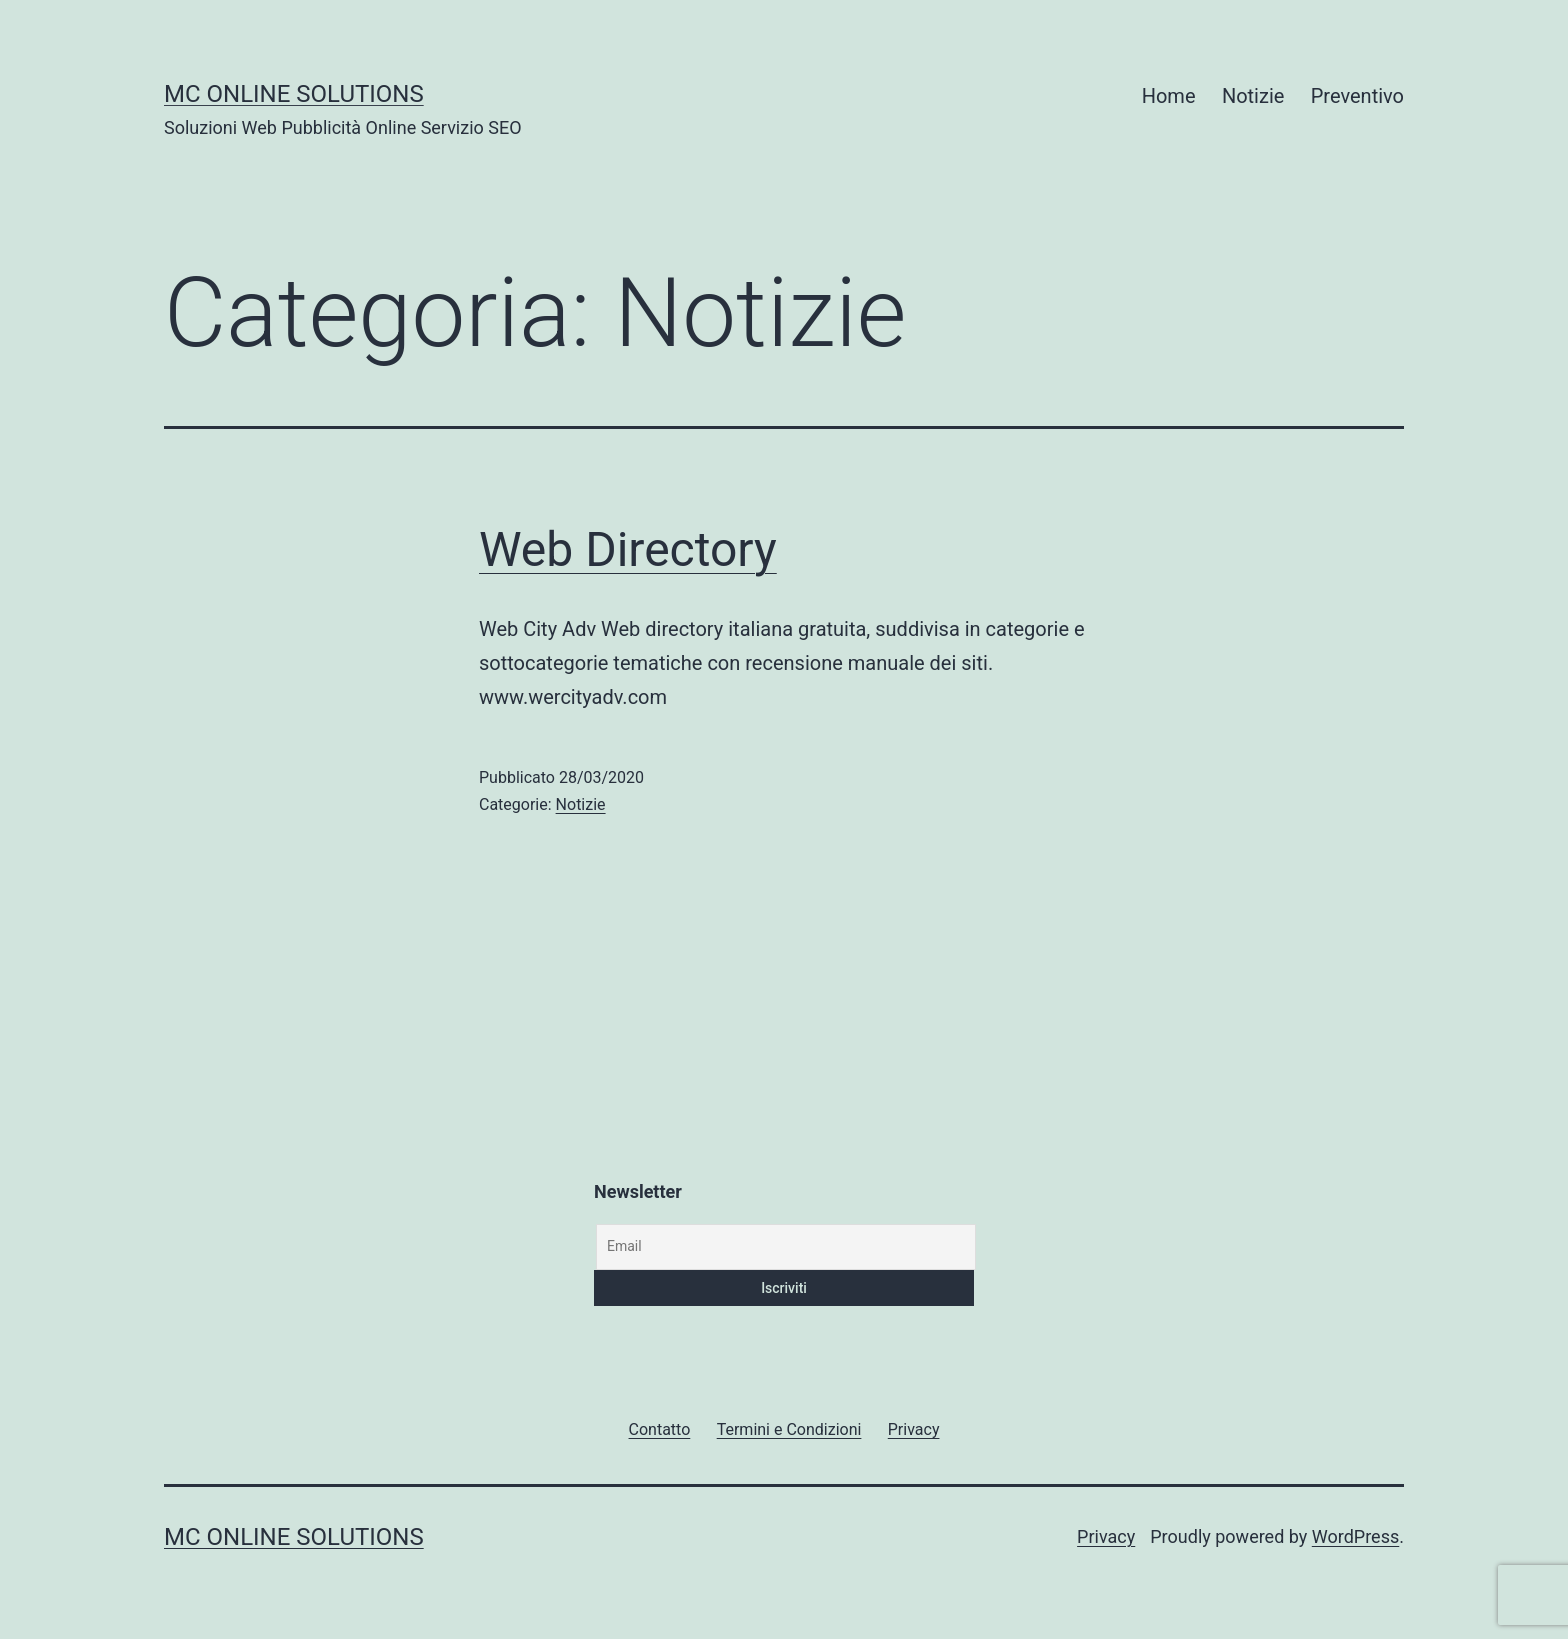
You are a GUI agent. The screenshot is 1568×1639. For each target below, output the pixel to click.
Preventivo (1357, 96)
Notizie (1253, 96)
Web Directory (628, 549)
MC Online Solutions (294, 94)
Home (1169, 96)
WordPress (1355, 1536)
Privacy (1106, 1536)
